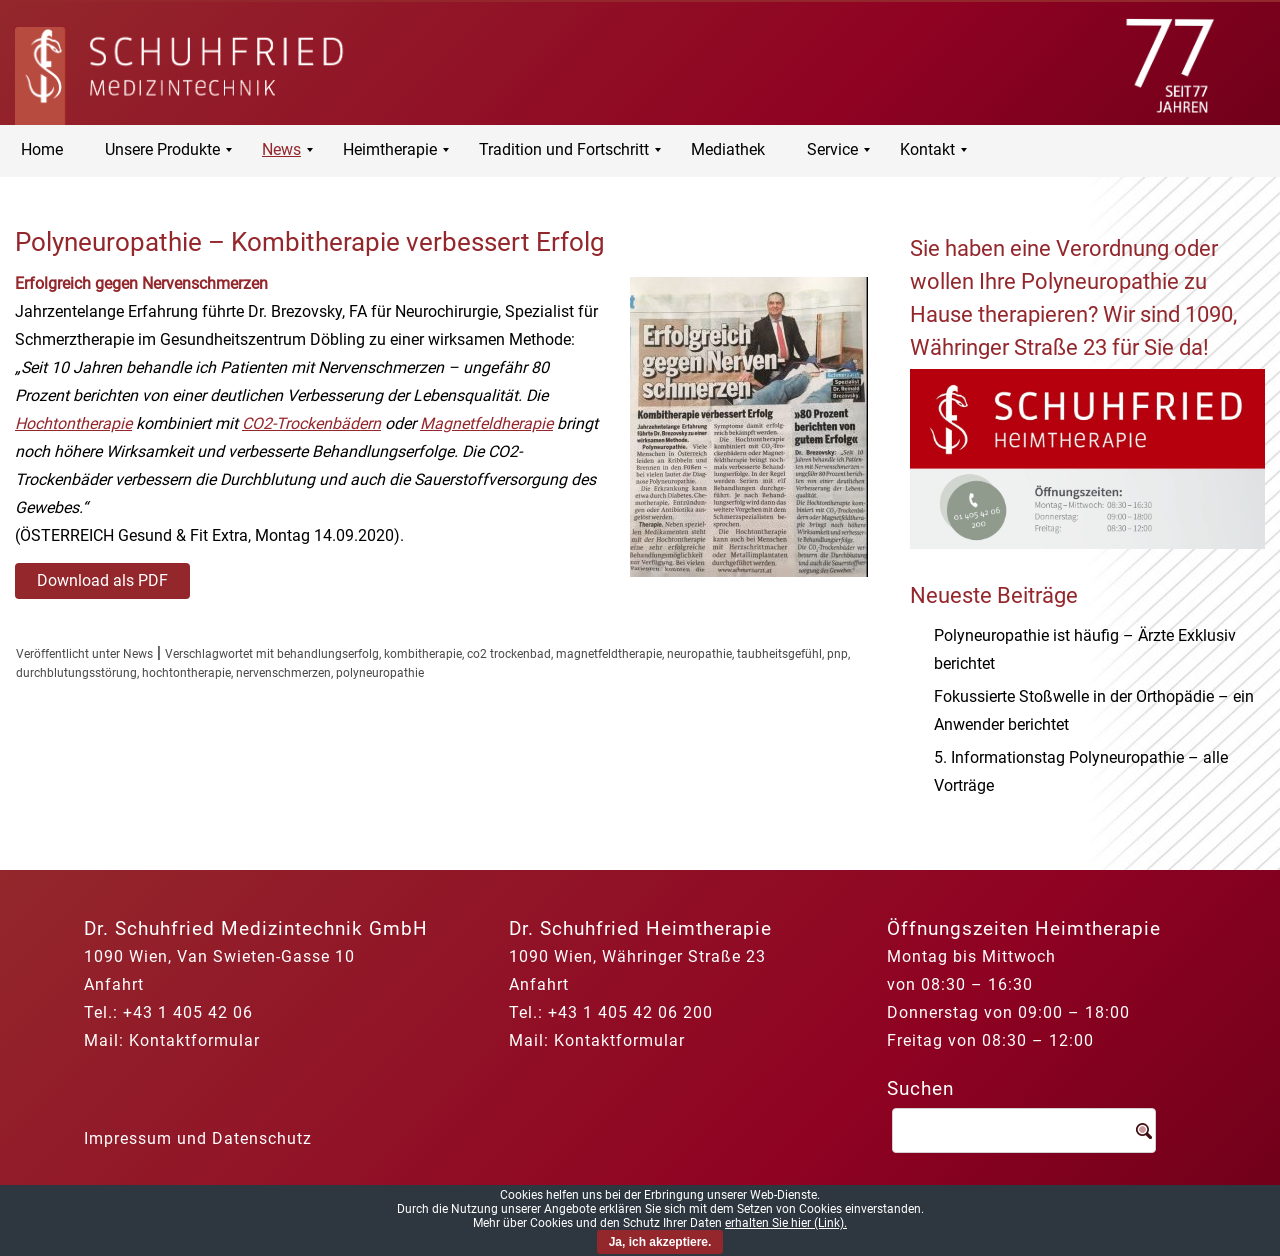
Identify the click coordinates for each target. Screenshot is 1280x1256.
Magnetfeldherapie (486, 423)
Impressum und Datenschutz (198, 1138)
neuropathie (699, 654)
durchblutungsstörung (76, 673)
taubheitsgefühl (779, 654)
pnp (837, 654)
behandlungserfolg (328, 654)
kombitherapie (423, 654)
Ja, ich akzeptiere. (660, 1242)
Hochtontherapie (73, 423)
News (138, 654)
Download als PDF (102, 580)
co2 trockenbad (509, 654)
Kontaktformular (194, 1040)
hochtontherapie (186, 673)
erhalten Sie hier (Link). (786, 1223)
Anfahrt (114, 984)
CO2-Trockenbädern (311, 423)
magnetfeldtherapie (609, 654)
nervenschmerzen (283, 673)
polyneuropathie (380, 673)
